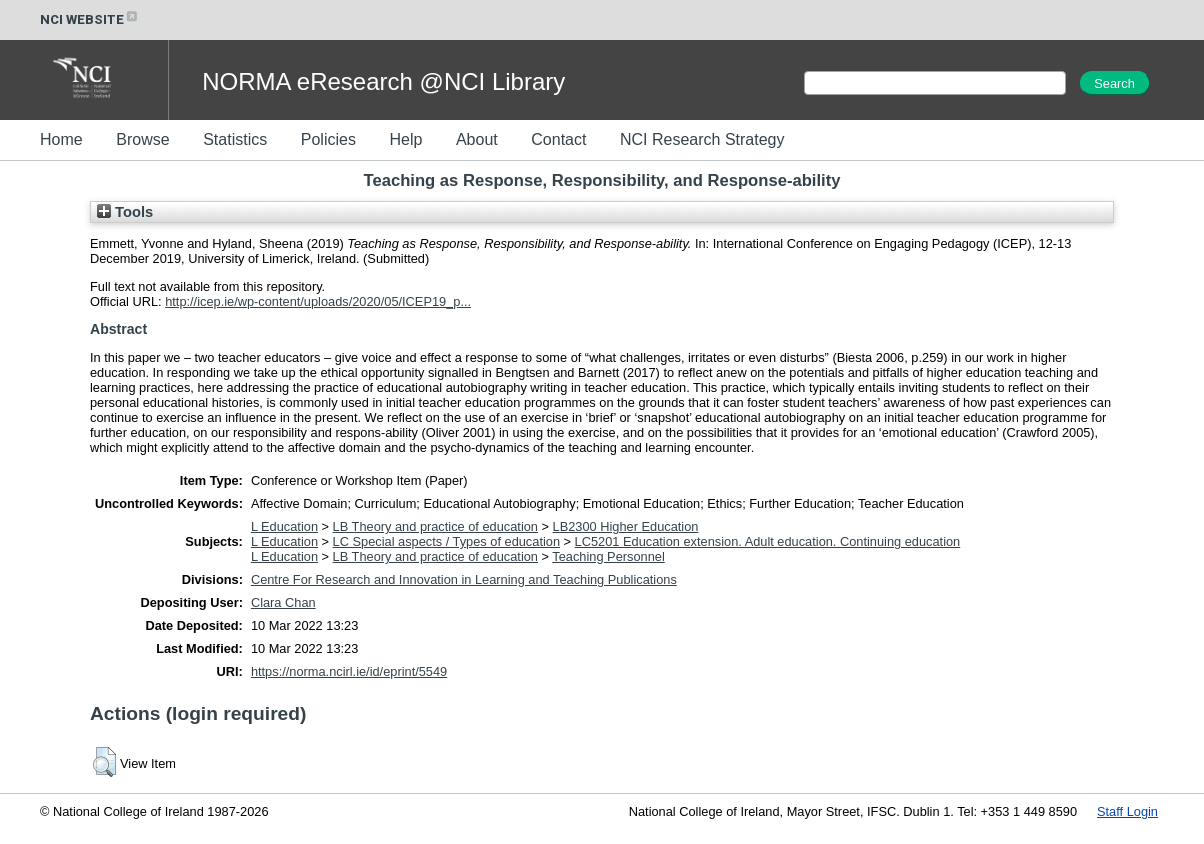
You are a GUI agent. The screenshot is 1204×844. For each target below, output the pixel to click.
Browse (142, 139)
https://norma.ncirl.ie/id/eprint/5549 (349, 671)
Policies (328, 139)
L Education (284, 526)
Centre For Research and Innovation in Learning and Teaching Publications (464, 579)
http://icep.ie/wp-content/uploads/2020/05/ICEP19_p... (318, 301)
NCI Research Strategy (702, 139)
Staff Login (1127, 811)
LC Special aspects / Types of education (446, 541)
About (477, 139)
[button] (104, 762)
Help (405, 139)
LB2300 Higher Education (626, 526)
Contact (558, 139)
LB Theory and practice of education (435, 526)
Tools (125, 212)
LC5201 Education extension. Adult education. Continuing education (768, 541)
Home (61, 139)
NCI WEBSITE (90, 19)
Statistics (235, 139)
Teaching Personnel (608, 556)
